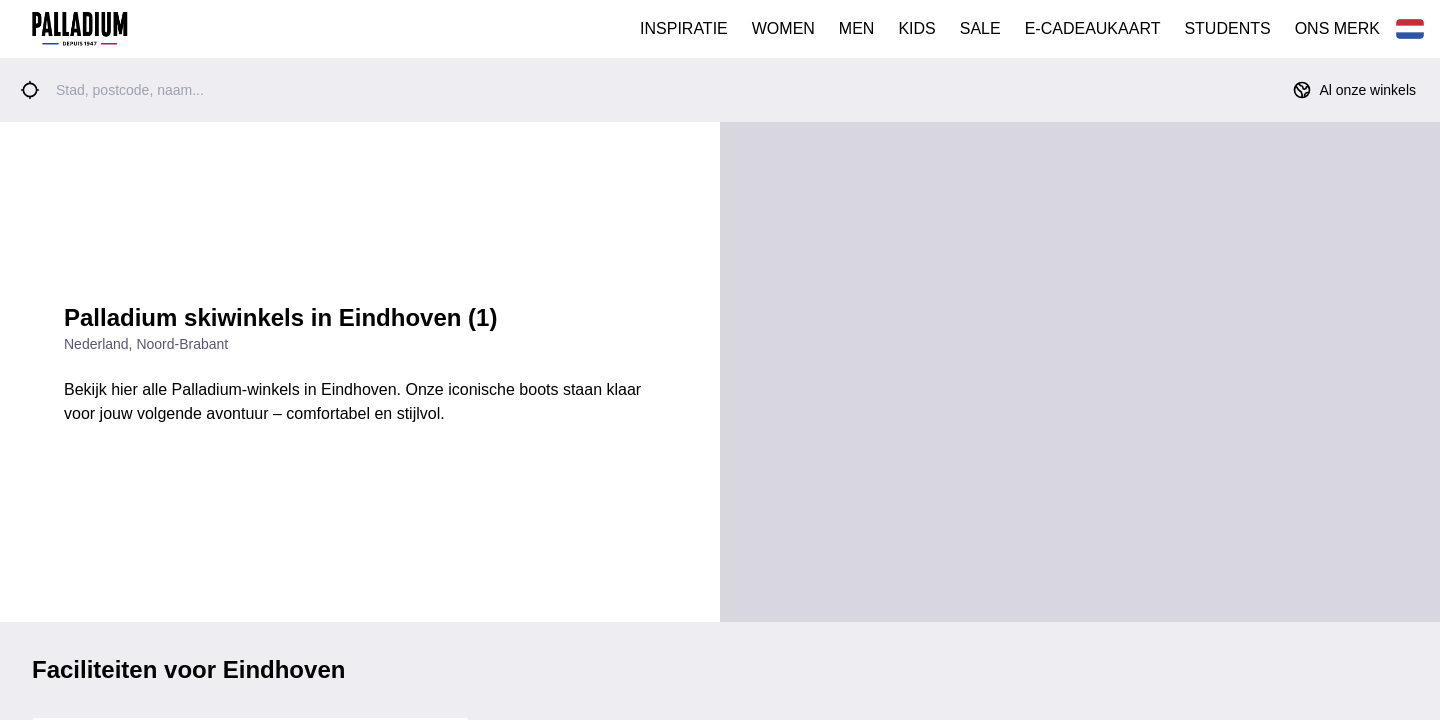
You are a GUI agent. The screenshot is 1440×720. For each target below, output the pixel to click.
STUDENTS (1227, 28)
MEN (857, 28)
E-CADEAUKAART (1093, 28)
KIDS (916, 28)
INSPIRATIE (684, 28)
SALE (980, 28)
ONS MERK (1337, 28)
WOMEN (783, 28)
